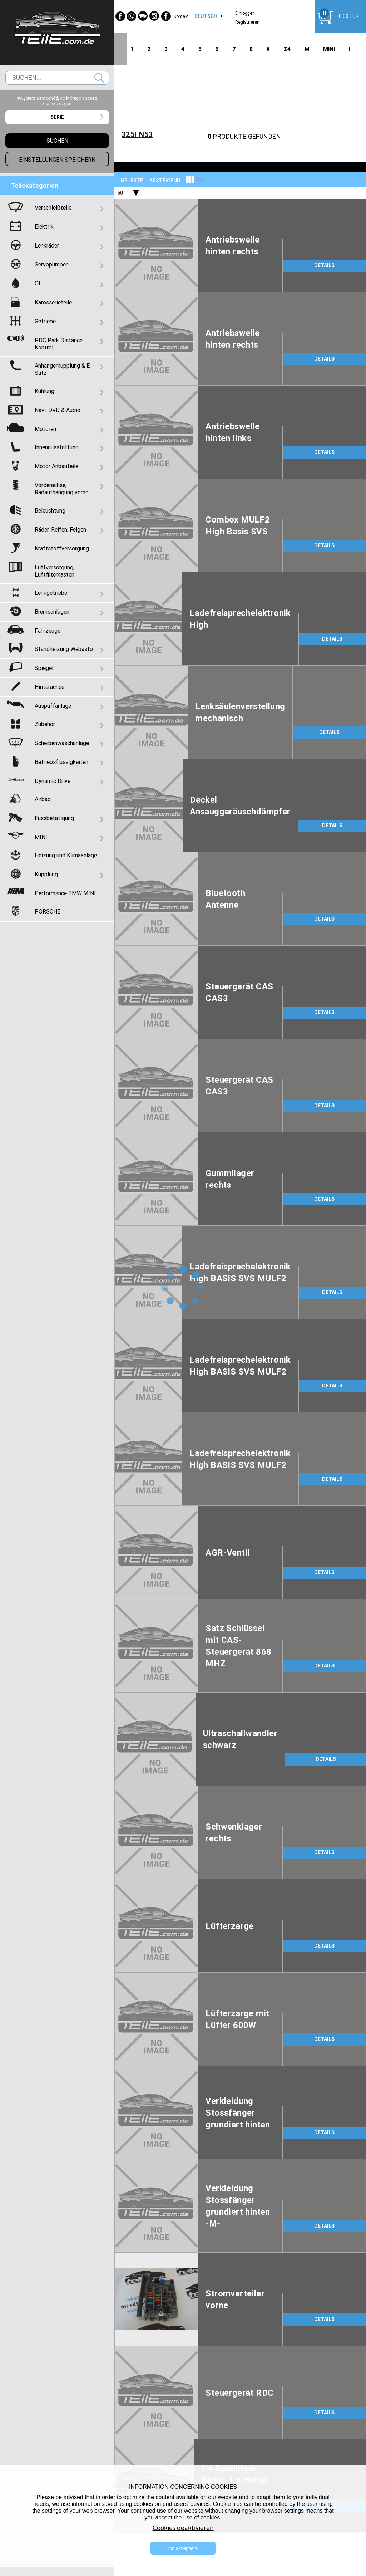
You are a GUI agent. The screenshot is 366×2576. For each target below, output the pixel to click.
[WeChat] (143, 16)
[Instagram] (154, 16)
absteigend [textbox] (164, 180)
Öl (37, 283)
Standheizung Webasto (64, 648)
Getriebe (45, 321)
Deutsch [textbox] (205, 16)
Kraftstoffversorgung (62, 548)
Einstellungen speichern (57, 159)
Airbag (43, 799)
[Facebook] (120, 16)
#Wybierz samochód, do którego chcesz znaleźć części (57, 101)
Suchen (99, 78)
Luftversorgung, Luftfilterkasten (54, 571)
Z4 (287, 49)
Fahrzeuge (47, 630)
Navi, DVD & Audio (57, 409)
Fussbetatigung (54, 818)
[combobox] (205, 16)
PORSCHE (47, 911)
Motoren (45, 428)
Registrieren (247, 22)
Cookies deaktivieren (183, 2527)
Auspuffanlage (53, 705)
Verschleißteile (53, 207)
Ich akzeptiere (183, 2548)
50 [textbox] (120, 193)
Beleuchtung (50, 510)
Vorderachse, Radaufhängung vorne (61, 488)
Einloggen (245, 13)
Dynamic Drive (52, 780)
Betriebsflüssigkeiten (61, 761)
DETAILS (324, 265)
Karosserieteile (53, 302)
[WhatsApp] (132, 16)
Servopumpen (52, 264)
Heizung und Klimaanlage (66, 855)
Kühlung (44, 391)
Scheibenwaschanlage (62, 742)
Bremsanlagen (52, 611)
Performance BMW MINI (65, 893)
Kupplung (46, 874)
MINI (329, 49)
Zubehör (45, 724)
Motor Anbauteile (56, 466)
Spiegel (44, 667)
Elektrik (44, 226)
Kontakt (181, 16)
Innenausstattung (57, 447)
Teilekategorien (34, 185)
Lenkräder (47, 245)
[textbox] (57, 117)
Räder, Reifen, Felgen (60, 529)
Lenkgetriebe (51, 592)
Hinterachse (49, 686)
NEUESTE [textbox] (132, 180)
